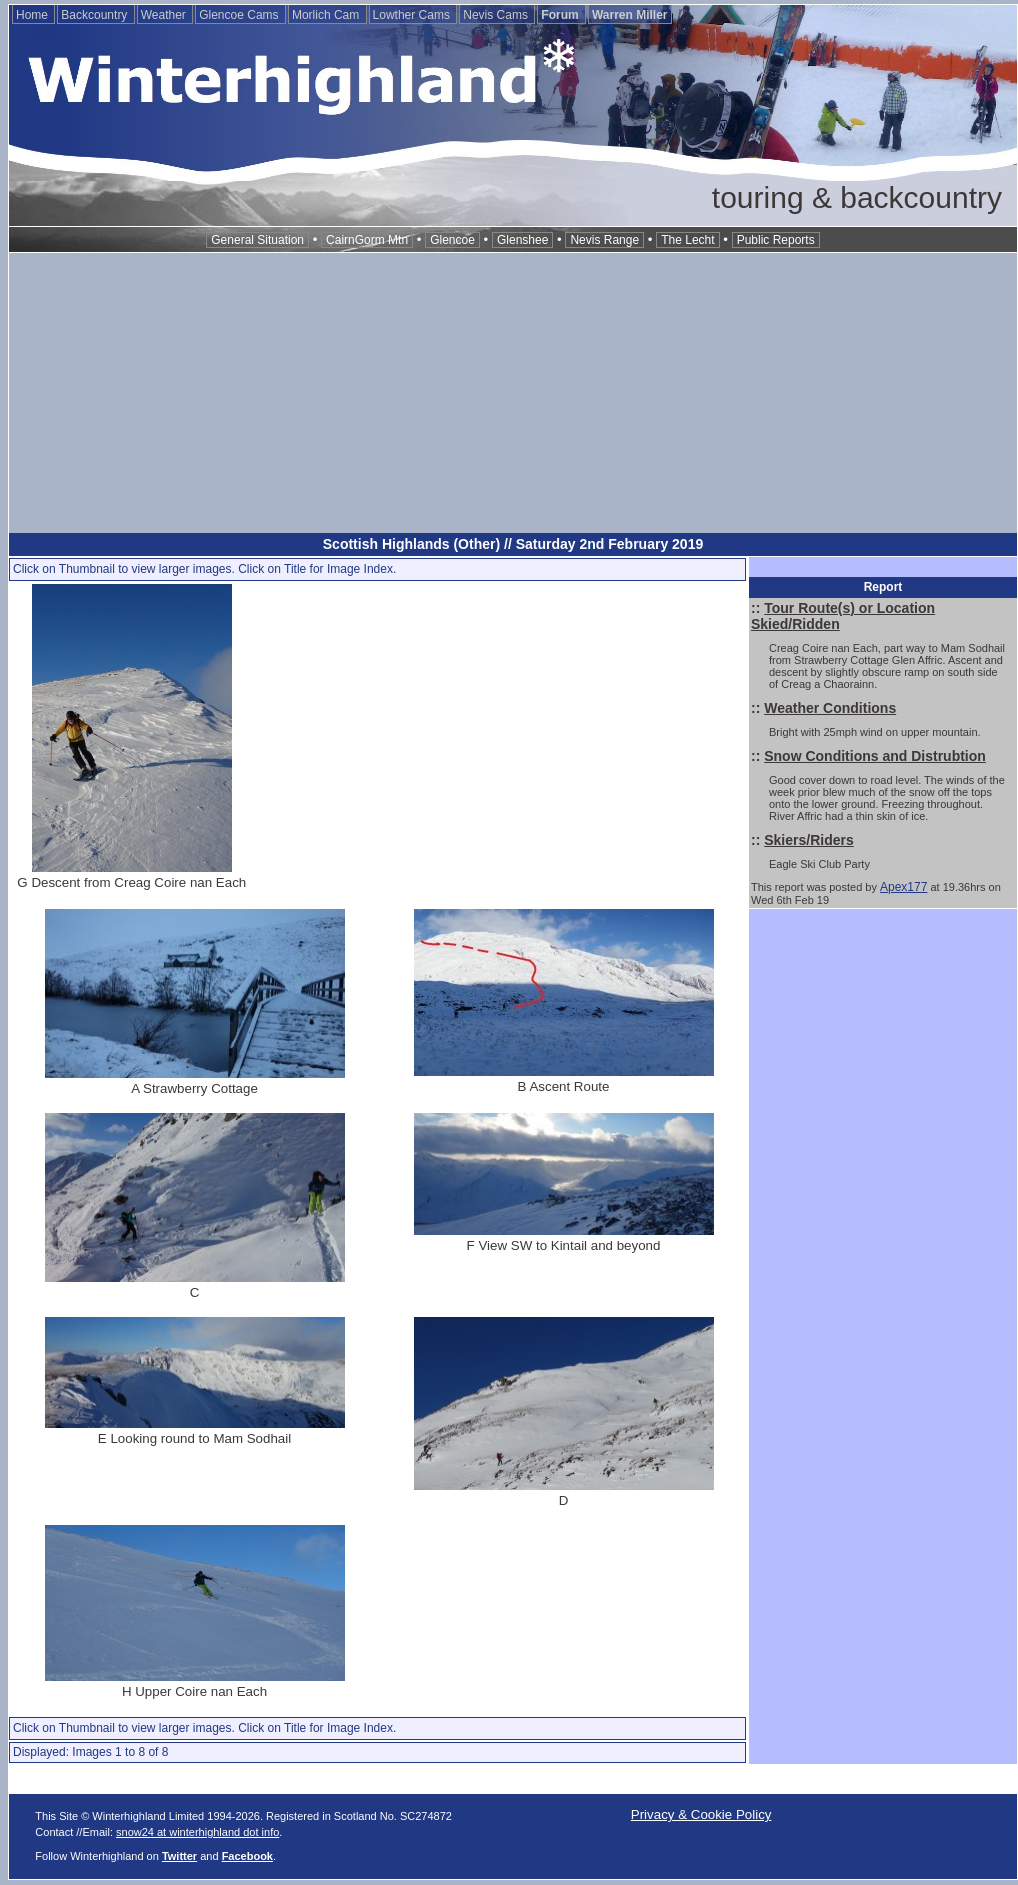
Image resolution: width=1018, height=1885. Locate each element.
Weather (165, 15)
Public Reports (776, 240)
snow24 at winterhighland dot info (197, 1832)
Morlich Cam (327, 15)
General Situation (257, 240)
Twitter (179, 1856)
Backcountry (95, 15)
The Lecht (687, 240)
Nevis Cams (497, 15)
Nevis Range (604, 240)
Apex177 (903, 887)
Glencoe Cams (240, 15)
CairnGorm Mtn (367, 240)
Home (33, 15)
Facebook (247, 1856)
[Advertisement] (513, 393)
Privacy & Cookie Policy (701, 1814)
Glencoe (452, 240)
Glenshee (522, 240)
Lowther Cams (413, 15)
